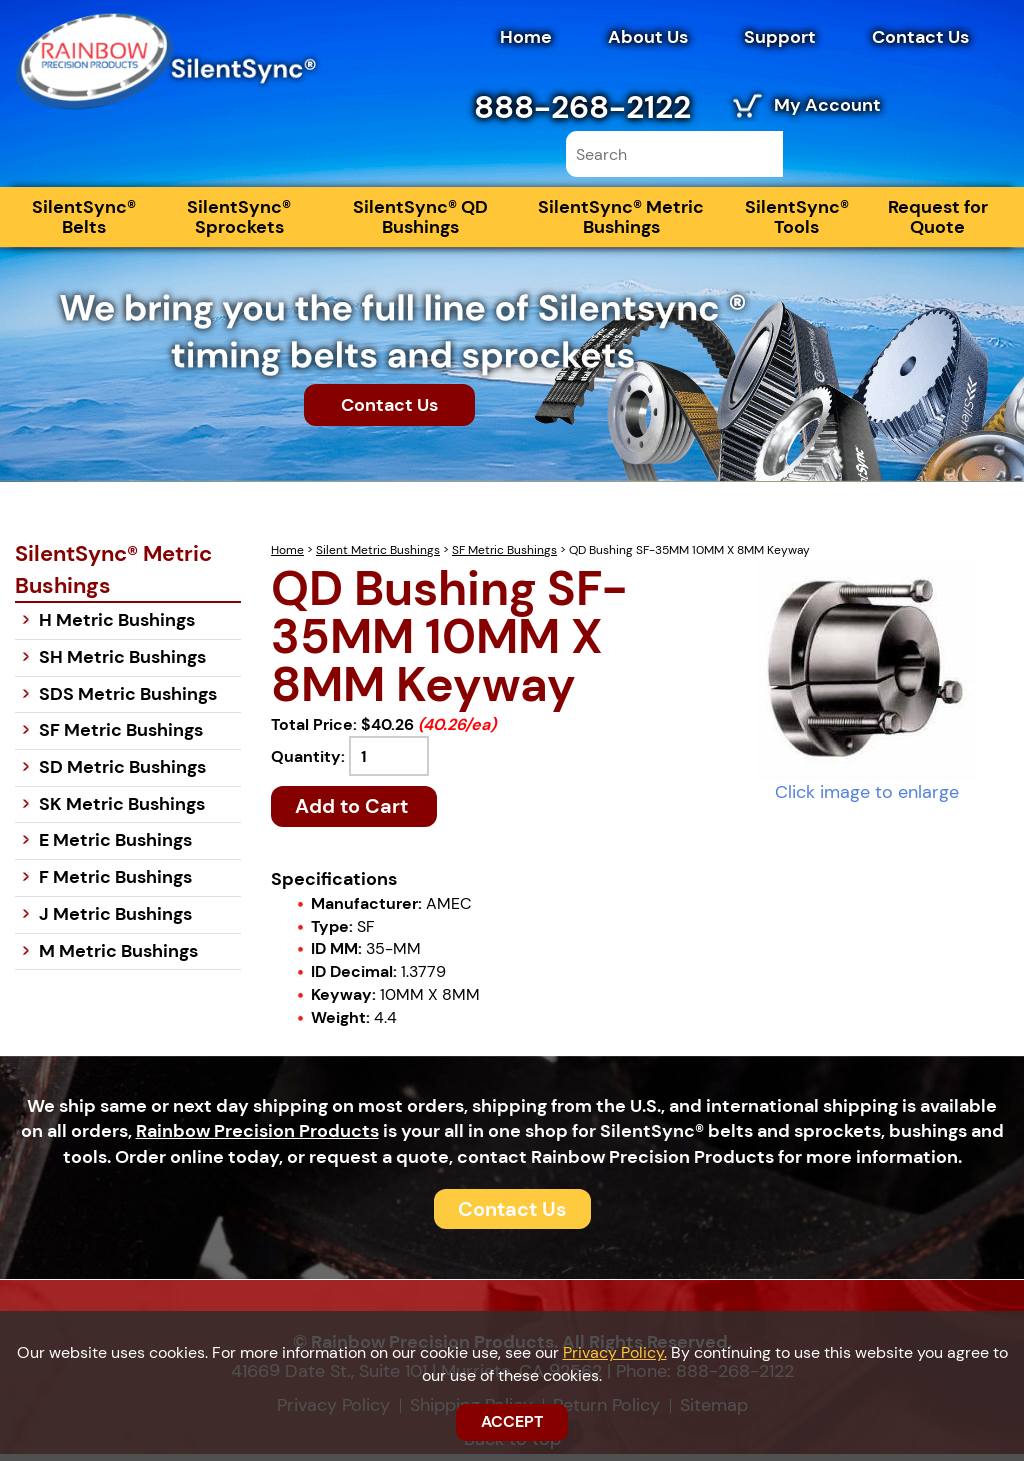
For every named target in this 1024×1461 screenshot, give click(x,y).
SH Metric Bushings (122, 664)
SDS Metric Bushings (128, 701)
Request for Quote (938, 224)
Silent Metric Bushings (378, 557)
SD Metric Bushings (122, 774)
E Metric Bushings (115, 847)
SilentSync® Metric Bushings (621, 224)
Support (780, 37)
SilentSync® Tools (797, 224)
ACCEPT (512, 1421)
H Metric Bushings (117, 627)
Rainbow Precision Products (257, 1138)
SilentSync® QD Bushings (420, 224)
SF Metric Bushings (504, 557)
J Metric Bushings (115, 921)
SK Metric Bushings (122, 811)
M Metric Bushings (118, 957)
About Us (648, 37)
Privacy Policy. (615, 1352)
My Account (827, 105)
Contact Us (920, 37)
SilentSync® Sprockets (239, 224)
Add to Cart (354, 813)
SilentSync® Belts (84, 224)
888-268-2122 (582, 107)
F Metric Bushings (115, 884)
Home (526, 37)
